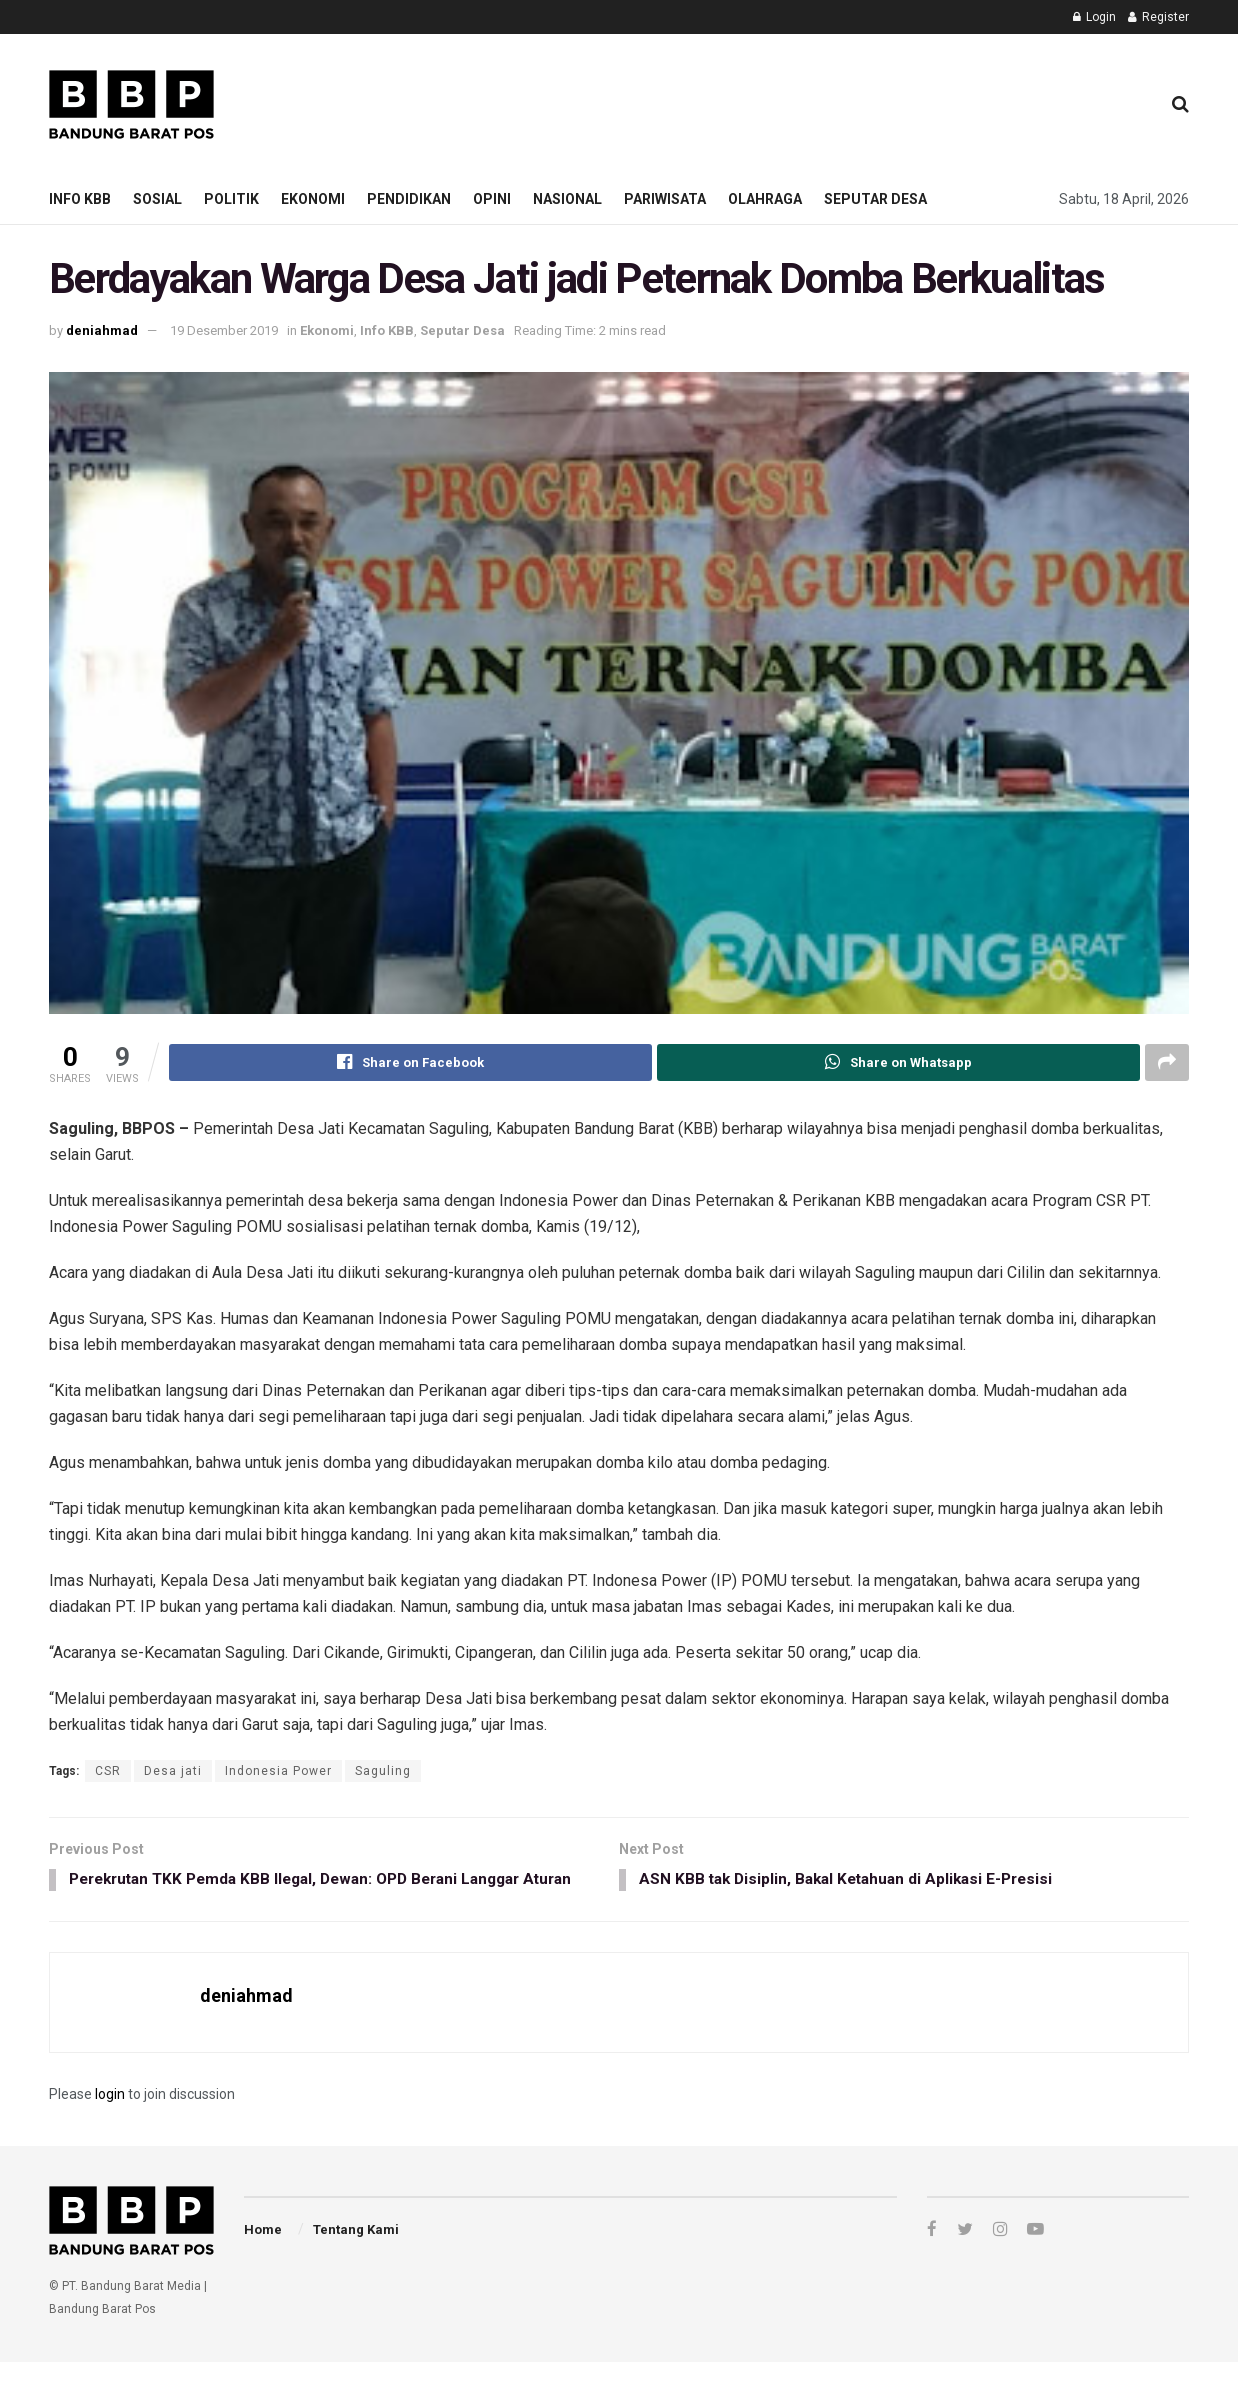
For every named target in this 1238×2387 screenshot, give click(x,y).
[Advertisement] (780, 101)
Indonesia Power (278, 1772)
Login (1094, 17)
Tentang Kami (356, 2254)
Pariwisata (665, 199)
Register (1158, 17)
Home (263, 2254)
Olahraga (765, 199)
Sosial (157, 199)
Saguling (383, 1772)
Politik (231, 199)
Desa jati (173, 1772)
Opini (492, 199)
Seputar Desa (875, 199)
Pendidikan (409, 199)
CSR (108, 1772)
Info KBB (80, 199)
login (110, 2119)
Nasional (567, 199)
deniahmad (102, 330)
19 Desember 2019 (224, 330)
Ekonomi (313, 199)
